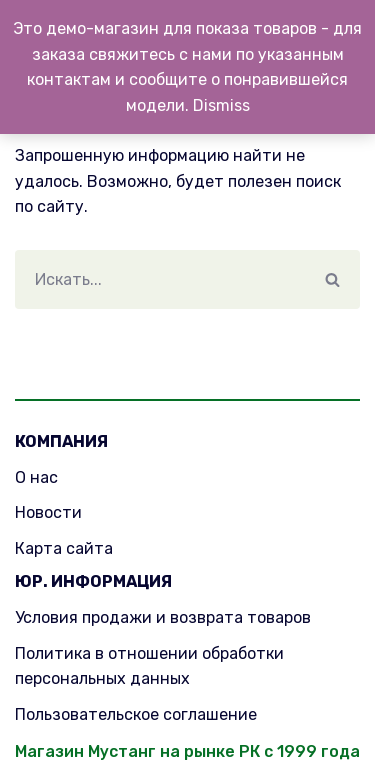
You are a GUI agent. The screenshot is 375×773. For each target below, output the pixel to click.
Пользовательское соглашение (136, 714)
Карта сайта (64, 548)
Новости (48, 512)
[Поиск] (160, 279)
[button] (332, 279)
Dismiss (221, 105)
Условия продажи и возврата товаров (163, 617)
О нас (36, 477)
